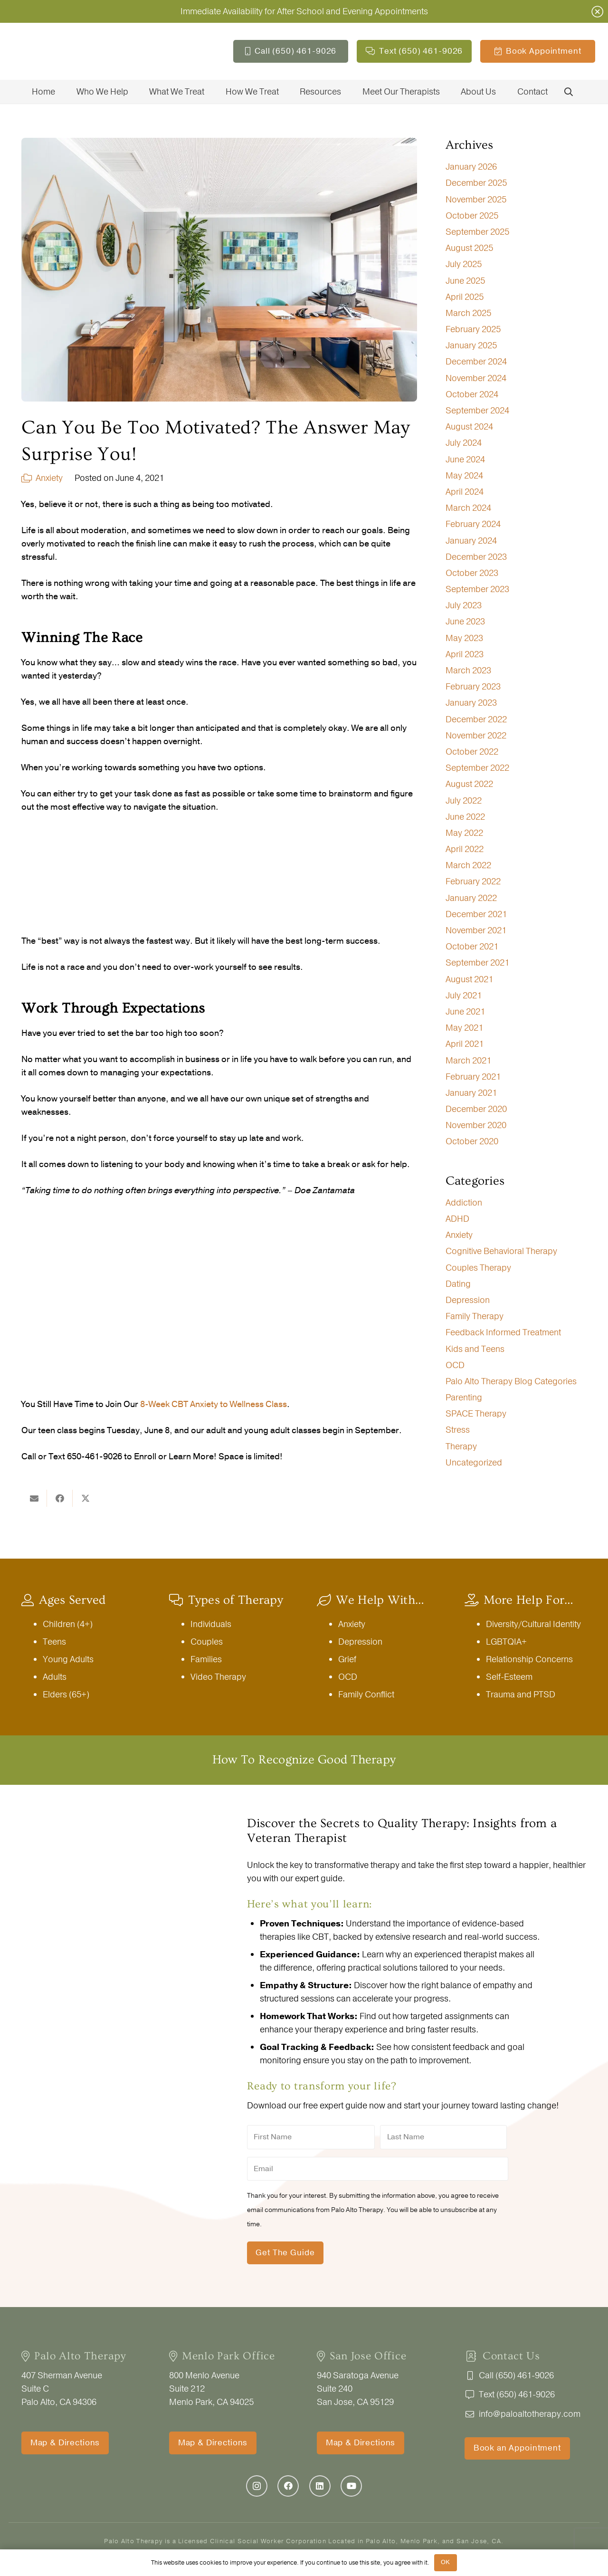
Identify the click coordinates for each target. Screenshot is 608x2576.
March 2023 (468, 670)
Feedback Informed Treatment (503, 1332)
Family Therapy (475, 1316)
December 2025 (476, 183)
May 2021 (464, 1028)
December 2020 (476, 1109)
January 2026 (471, 166)
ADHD (457, 1219)
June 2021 (465, 1011)
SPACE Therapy (476, 1413)
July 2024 (464, 443)
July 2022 (464, 800)
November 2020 (476, 1125)
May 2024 (464, 475)
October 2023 (472, 573)
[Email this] (34, 1498)
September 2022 (477, 768)
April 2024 (465, 492)
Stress (458, 1430)
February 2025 (473, 329)
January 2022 (471, 898)
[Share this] (60, 1498)
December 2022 (476, 719)
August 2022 (469, 784)
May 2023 (464, 638)
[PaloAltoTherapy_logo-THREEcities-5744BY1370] (82, 51)
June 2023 (465, 621)
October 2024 (472, 394)
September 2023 (477, 589)
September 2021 (477, 962)
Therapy (461, 1446)
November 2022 (476, 735)
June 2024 (465, 459)
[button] (569, 92)
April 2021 (465, 1044)
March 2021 (468, 1060)
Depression (468, 1300)
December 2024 (476, 361)
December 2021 (476, 914)
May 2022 (464, 833)
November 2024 (476, 378)
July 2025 (464, 264)
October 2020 (472, 1141)
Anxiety (49, 478)
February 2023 (473, 686)
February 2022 (473, 881)
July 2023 (464, 605)
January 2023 (471, 703)
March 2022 (468, 865)
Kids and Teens (475, 1349)
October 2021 (472, 946)
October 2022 (472, 751)
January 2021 (471, 1093)
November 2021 (476, 930)
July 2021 (464, 995)
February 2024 (473, 524)
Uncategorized (474, 1462)
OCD (455, 1365)
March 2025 (468, 313)
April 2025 (465, 297)
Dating (458, 1284)
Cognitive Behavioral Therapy (501, 1251)
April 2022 (465, 849)
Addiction (464, 1202)
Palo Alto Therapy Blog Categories (511, 1381)
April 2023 (465, 654)
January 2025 (471, 345)
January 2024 (471, 540)
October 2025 (472, 215)
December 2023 (476, 557)
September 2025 (477, 232)
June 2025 (465, 281)
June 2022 (465, 817)
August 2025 (469, 248)
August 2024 (469, 426)
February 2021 (473, 1076)
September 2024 (477, 410)
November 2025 (476, 199)
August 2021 (469, 979)
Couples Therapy (478, 1268)
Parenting (464, 1397)
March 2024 (468, 508)
